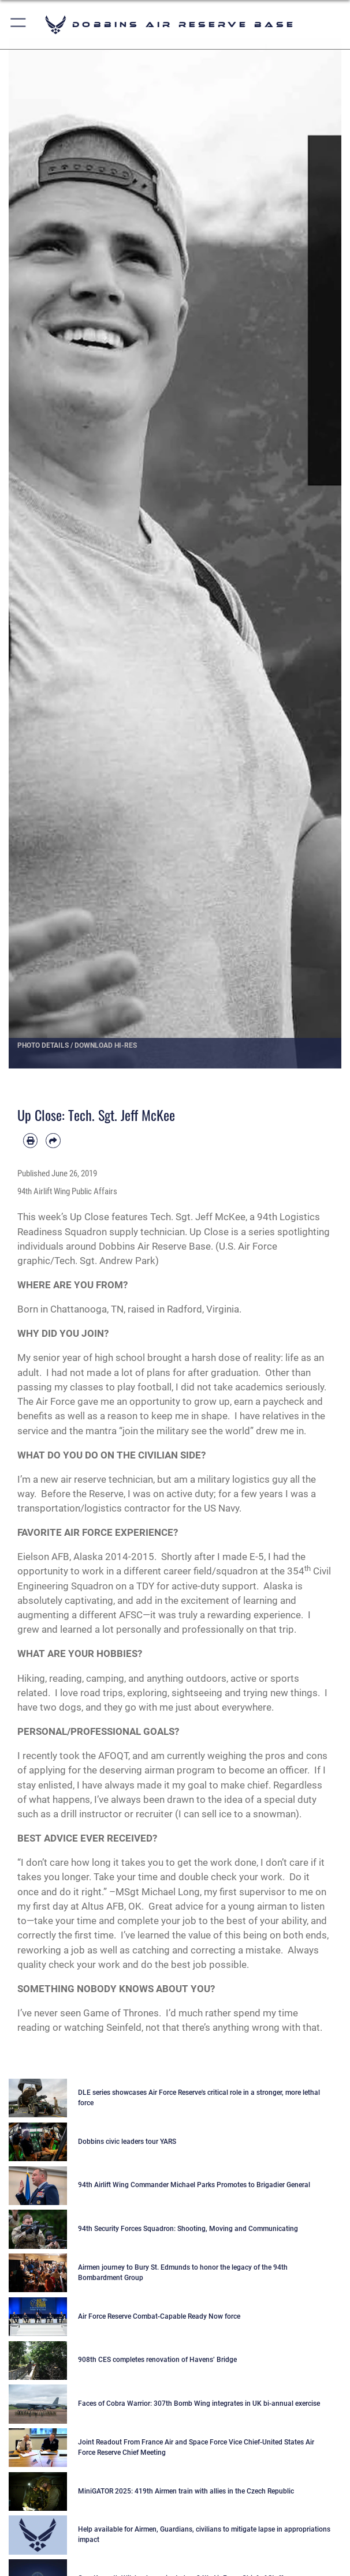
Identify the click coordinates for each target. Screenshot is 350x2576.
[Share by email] (53, 1140)
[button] (19, 24)
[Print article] (30, 1140)
